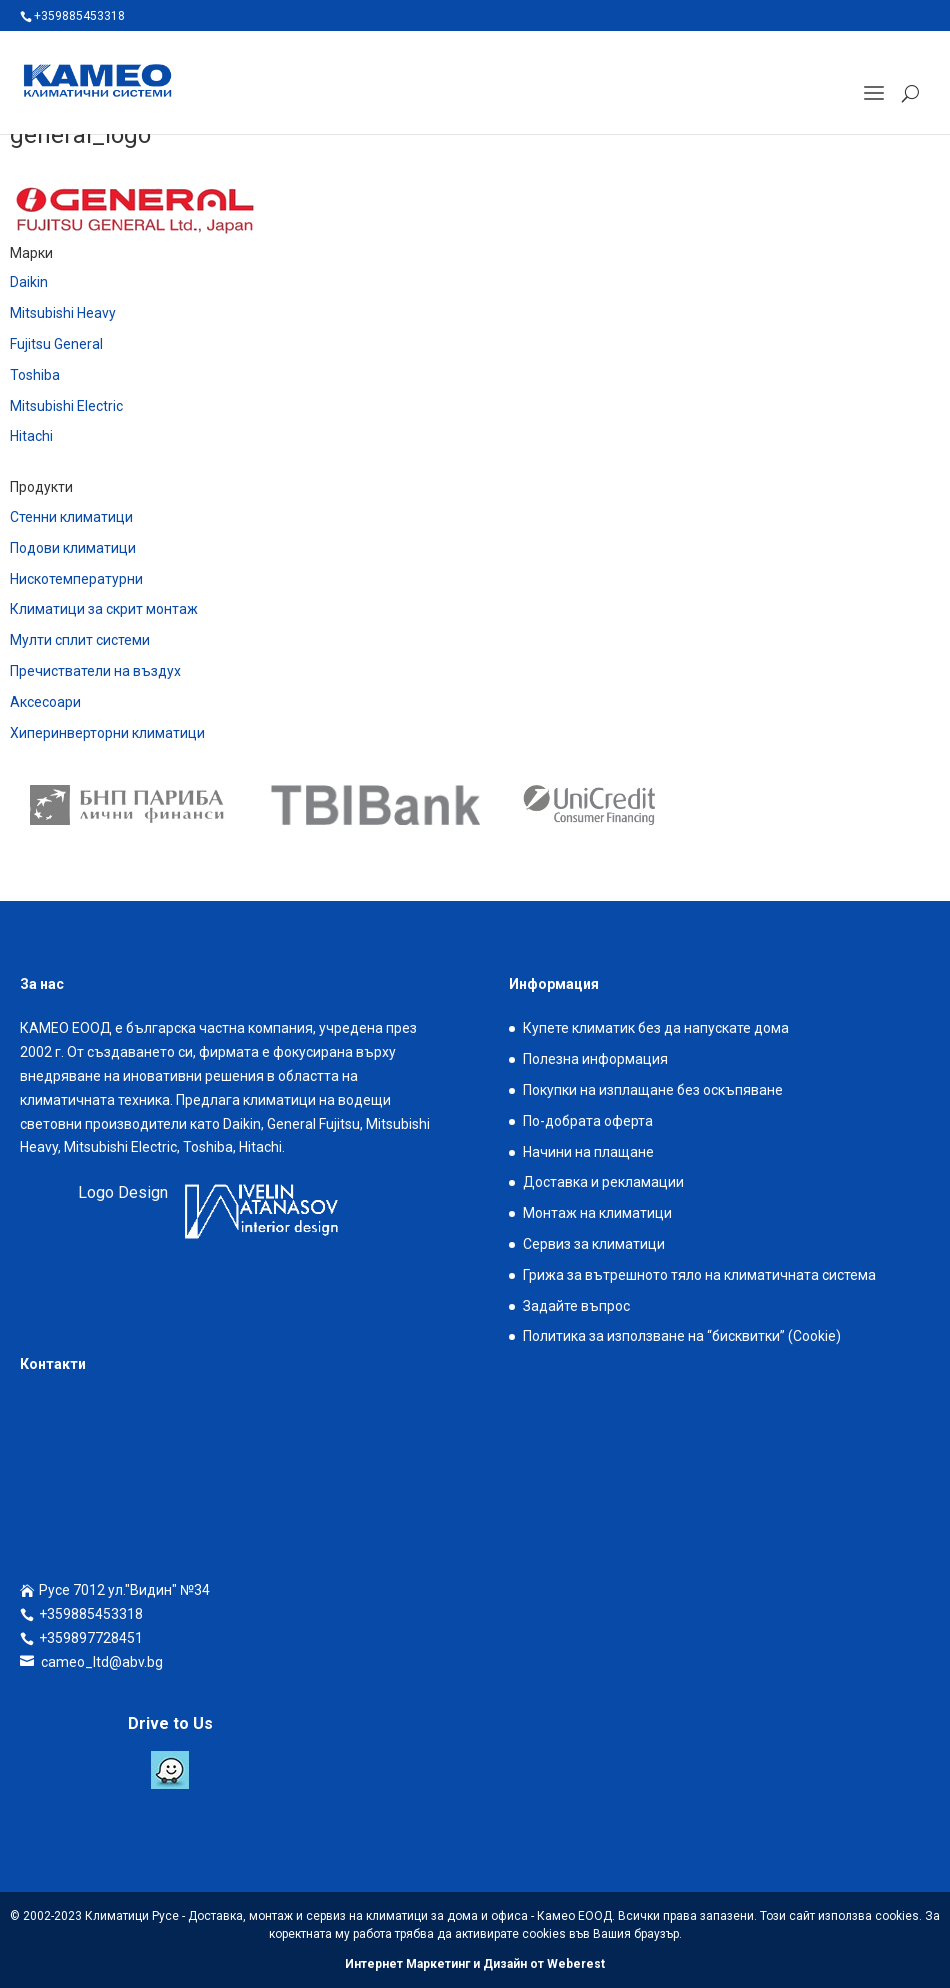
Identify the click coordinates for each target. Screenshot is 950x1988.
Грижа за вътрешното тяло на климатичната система (699, 1275)
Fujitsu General (56, 344)
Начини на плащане (588, 1152)
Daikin (29, 282)
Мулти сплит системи (80, 640)
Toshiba (35, 375)
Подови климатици (73, 548)
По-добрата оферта (588, 1121)
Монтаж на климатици (597, 1213)
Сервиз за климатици (594, 1244)
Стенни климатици (71, 517)
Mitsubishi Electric (66, 406)
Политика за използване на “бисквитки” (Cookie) (682, 1336)
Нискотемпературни (76, 579)
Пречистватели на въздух (95, 671)
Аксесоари (45, 702)
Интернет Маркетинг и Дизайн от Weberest (475, 1964)
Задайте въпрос (576, 1306)
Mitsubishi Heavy (63, 313)
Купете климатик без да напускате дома (656, 1028)
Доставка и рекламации (603, 1182)
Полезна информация (595, 1059)
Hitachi (31, 436)
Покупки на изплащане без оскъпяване (653, 1090)
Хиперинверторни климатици (107, 733)
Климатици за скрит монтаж (104, 609)
